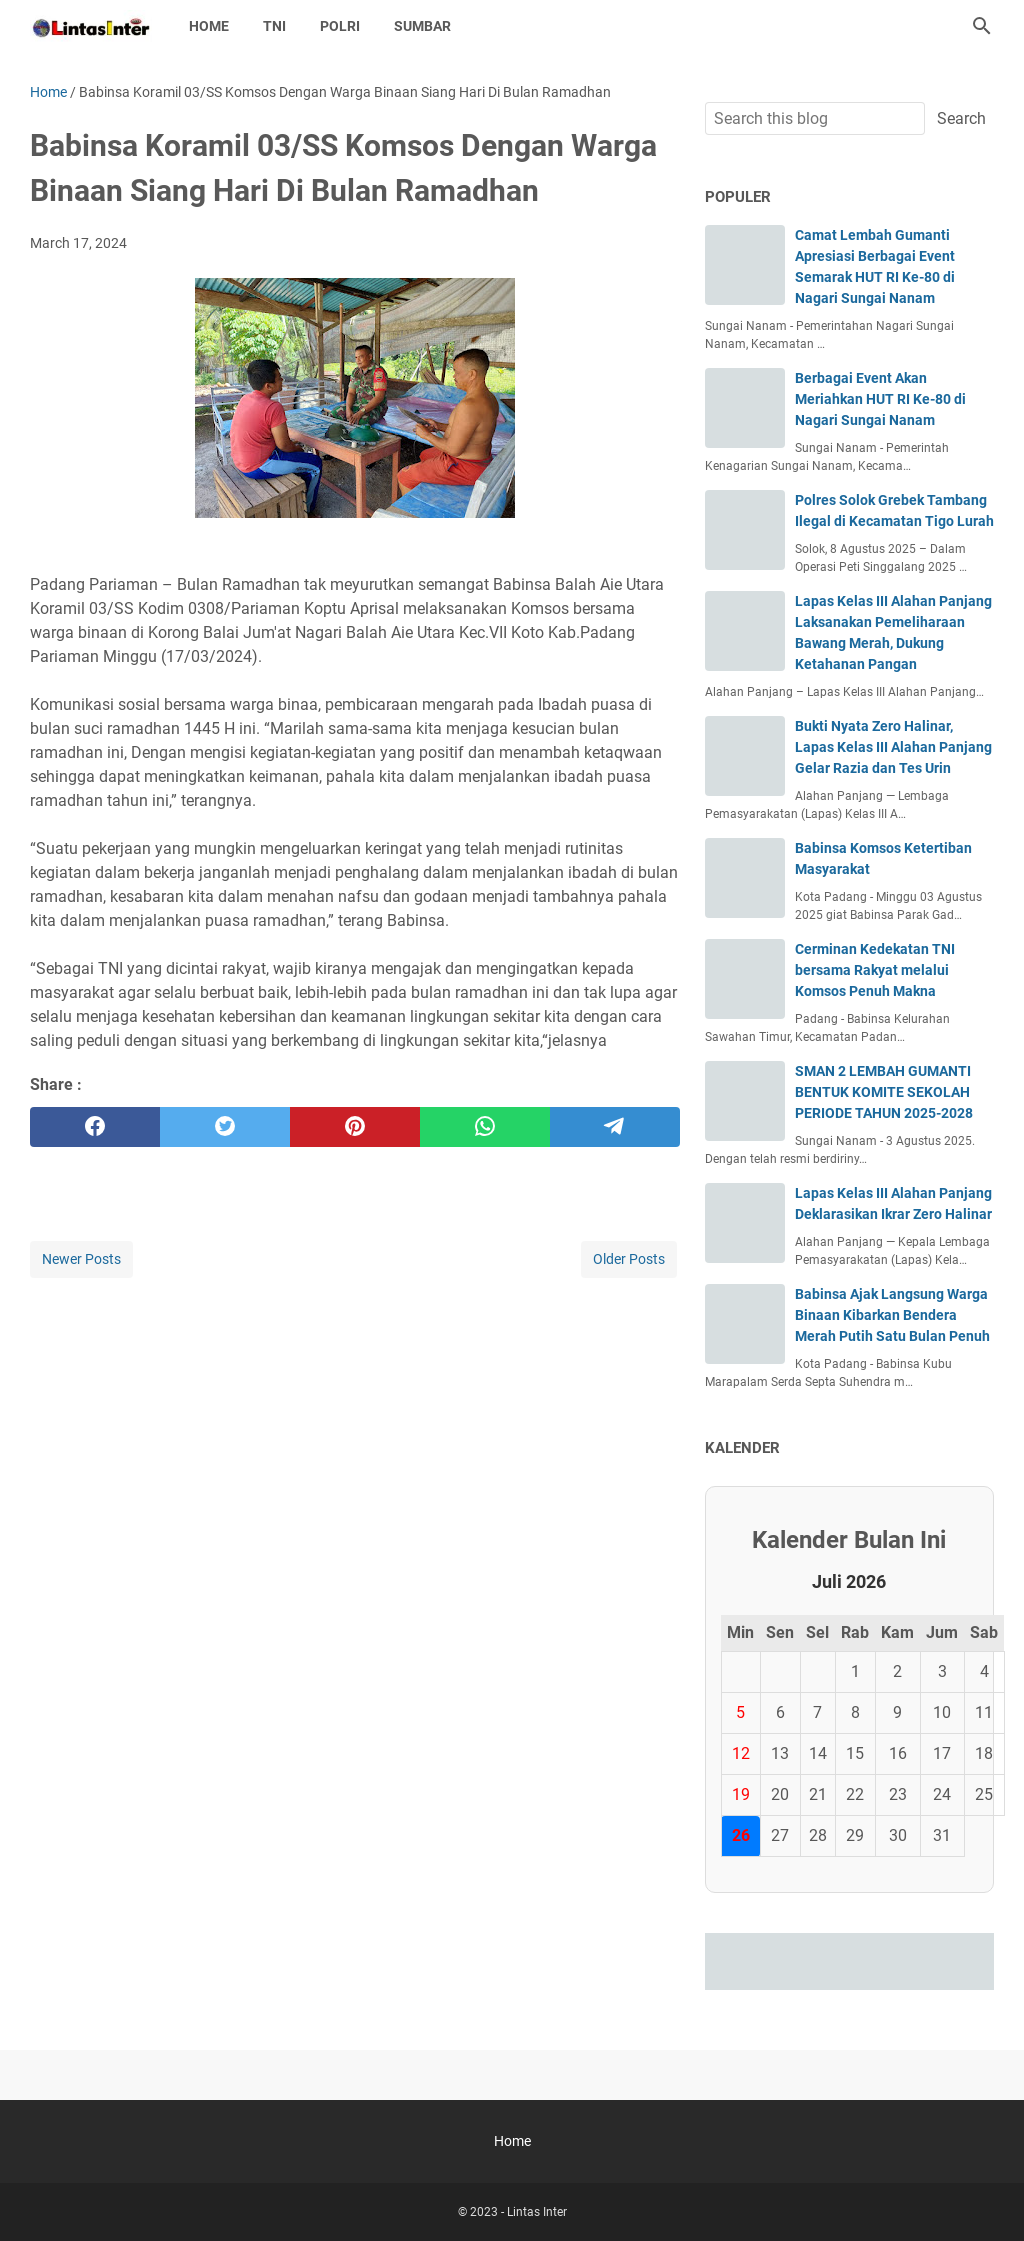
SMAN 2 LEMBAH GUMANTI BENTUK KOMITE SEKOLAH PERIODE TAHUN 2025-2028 (884, 1092)
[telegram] (615, 1127)
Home (209, 26)
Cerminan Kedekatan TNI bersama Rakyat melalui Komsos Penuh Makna (875, 970)
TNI (274, 26)
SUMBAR (422, 26)
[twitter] (225, 1127)
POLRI (340, 26)
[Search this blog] (982, 26)
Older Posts (629, 1259)
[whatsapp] (485, 1127)
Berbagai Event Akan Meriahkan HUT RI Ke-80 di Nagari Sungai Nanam (880, 399)
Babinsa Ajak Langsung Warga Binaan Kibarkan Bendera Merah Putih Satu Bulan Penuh (892, 1315)
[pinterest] (355, 1127)
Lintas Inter (537, 2212)
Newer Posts (81, 1259)
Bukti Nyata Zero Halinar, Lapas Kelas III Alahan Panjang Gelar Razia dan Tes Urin (893, 747)
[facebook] (95, 1127)
